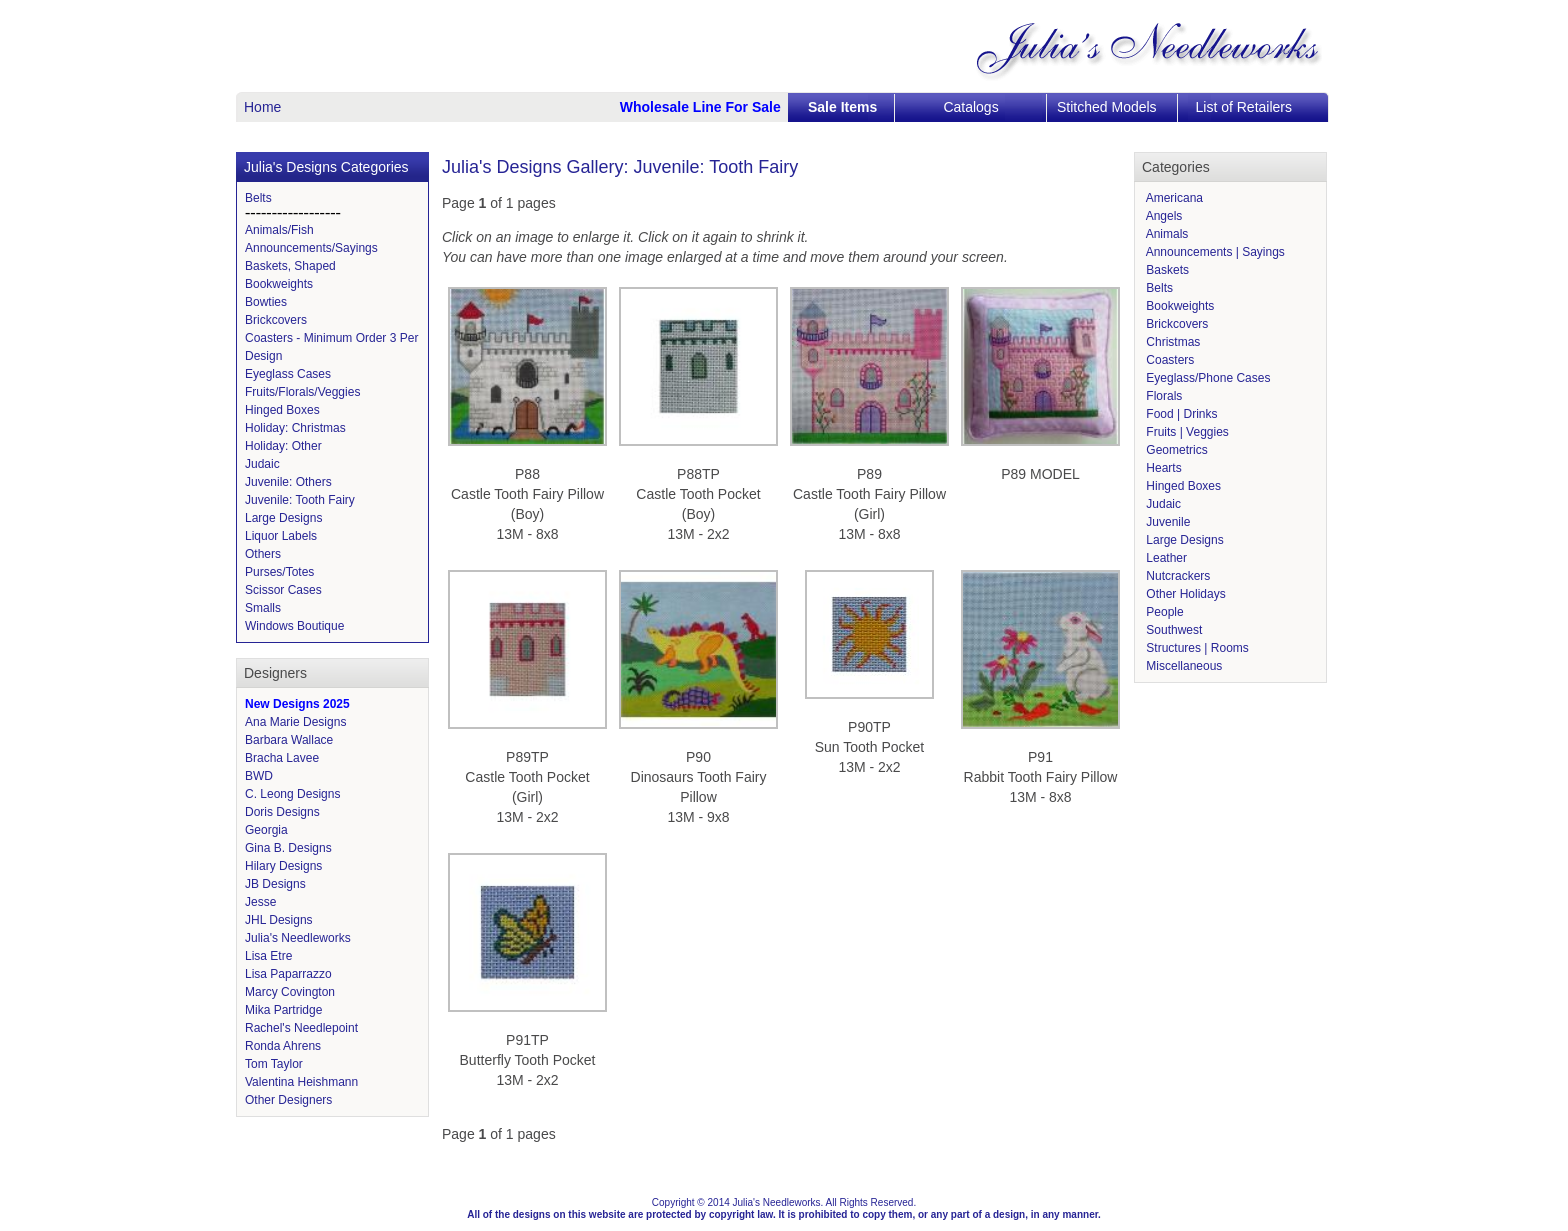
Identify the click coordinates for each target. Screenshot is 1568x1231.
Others (263, 554)
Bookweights (279, 284)
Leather (1165, 558)
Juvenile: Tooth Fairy (300, 500)
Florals (1162, 396)
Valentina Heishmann (301, 1082)
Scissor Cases (283, 590)
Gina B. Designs (288, 848)
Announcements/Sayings (311, 248)
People (1163, 612)
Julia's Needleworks (298, 938)
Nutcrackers (1176, 576)
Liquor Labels (281, 536)
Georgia (266, 830)
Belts (258, 198)
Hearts (1162, 468)
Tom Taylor (274, 1064)
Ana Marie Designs (295, 722)
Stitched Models (1107, 107)
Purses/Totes (279, 572)
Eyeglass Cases (288, 374)
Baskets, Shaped (290, 266)
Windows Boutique (294, 626)
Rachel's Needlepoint (301, 1028)
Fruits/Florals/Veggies (302, 392)
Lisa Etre (268, 956)
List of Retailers (1244, 107)
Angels (1162, 216)
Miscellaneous (1182, 666)
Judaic (262, 464)
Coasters (1168, 360)
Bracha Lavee (282, 758)
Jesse (260, 902)
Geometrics (1175, 450)
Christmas (1171, 342)
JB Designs (275, 884)
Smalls (263, 608)
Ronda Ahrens (283, 1046)
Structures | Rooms (1196, 648)
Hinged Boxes (282, 410)
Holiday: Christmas (295, 428)
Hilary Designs (283, 866)
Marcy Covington (290, 992)
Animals (1165, 234)
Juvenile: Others (288, 482)
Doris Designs (282, 812)
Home (262, 107)
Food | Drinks (1180, 414)
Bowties (266, 302)
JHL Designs (279, 920)
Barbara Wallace (289, 740)
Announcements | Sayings (1214, 252)
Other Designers (288, 1100)
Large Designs (283, 518)
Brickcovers (276, 320)
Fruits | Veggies (1186, 432)
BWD (259, 776)
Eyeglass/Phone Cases (1206, 378)
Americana (1173, 198)
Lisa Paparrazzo (288, 974)
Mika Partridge (283, 1010)
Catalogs (970, 107)
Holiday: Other (283, 446)
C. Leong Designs (292, 794)
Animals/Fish (279, 230)
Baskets (1166, 270)
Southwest (1172, 630)
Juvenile (1166, 522)
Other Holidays (1184, 594)
